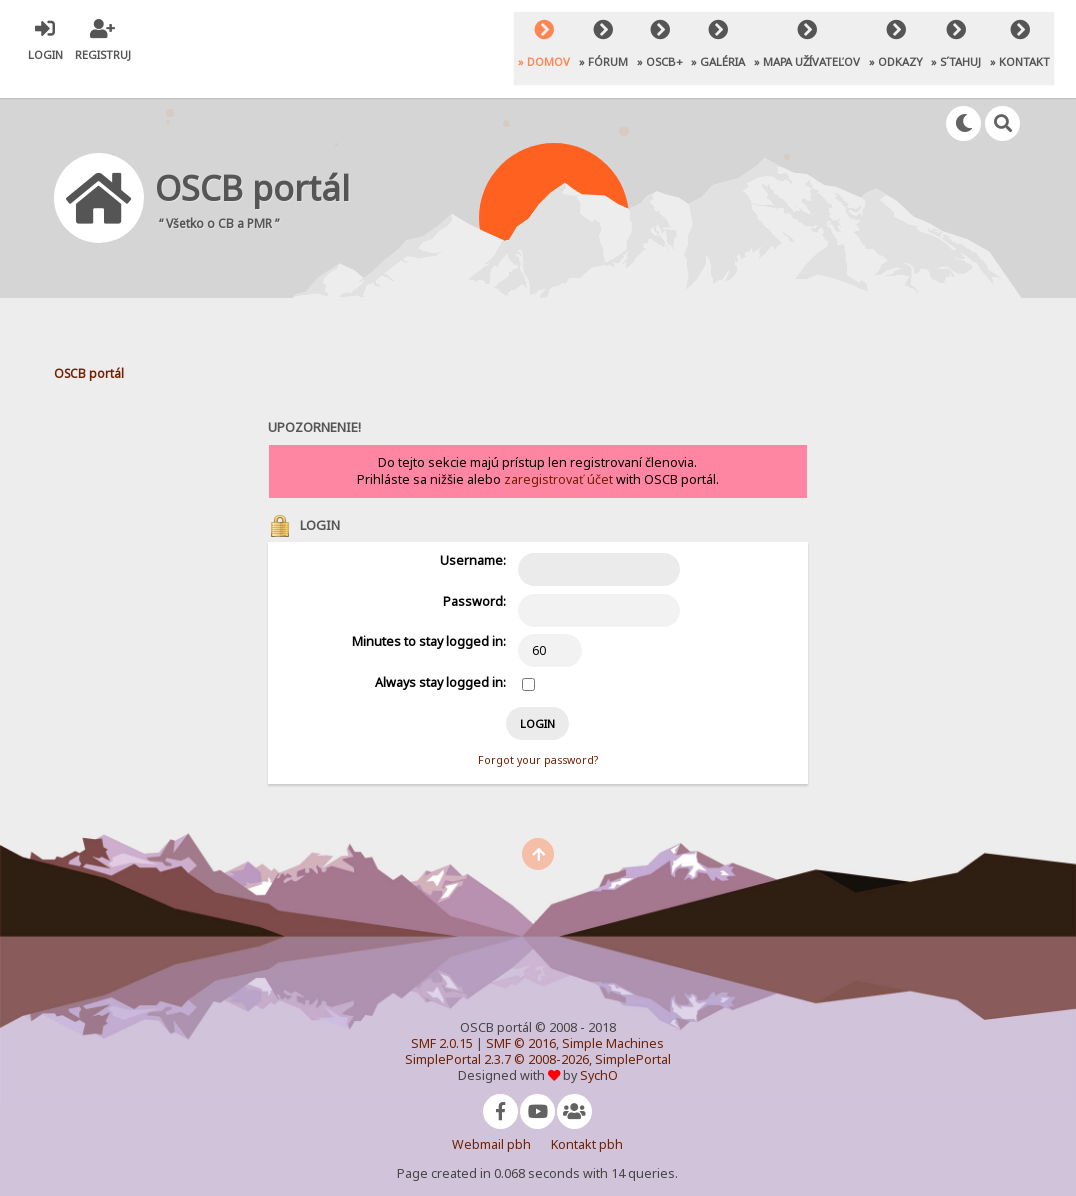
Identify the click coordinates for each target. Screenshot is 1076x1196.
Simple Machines (613, 1020)
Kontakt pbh (587, 1121)
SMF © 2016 (521, 1020)
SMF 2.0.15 (442, 1020)
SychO (599, 1052)
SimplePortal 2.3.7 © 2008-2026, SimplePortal (538, 1036)
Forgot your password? (538, 737)
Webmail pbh (491, 1121)
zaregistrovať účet (558, 455)
